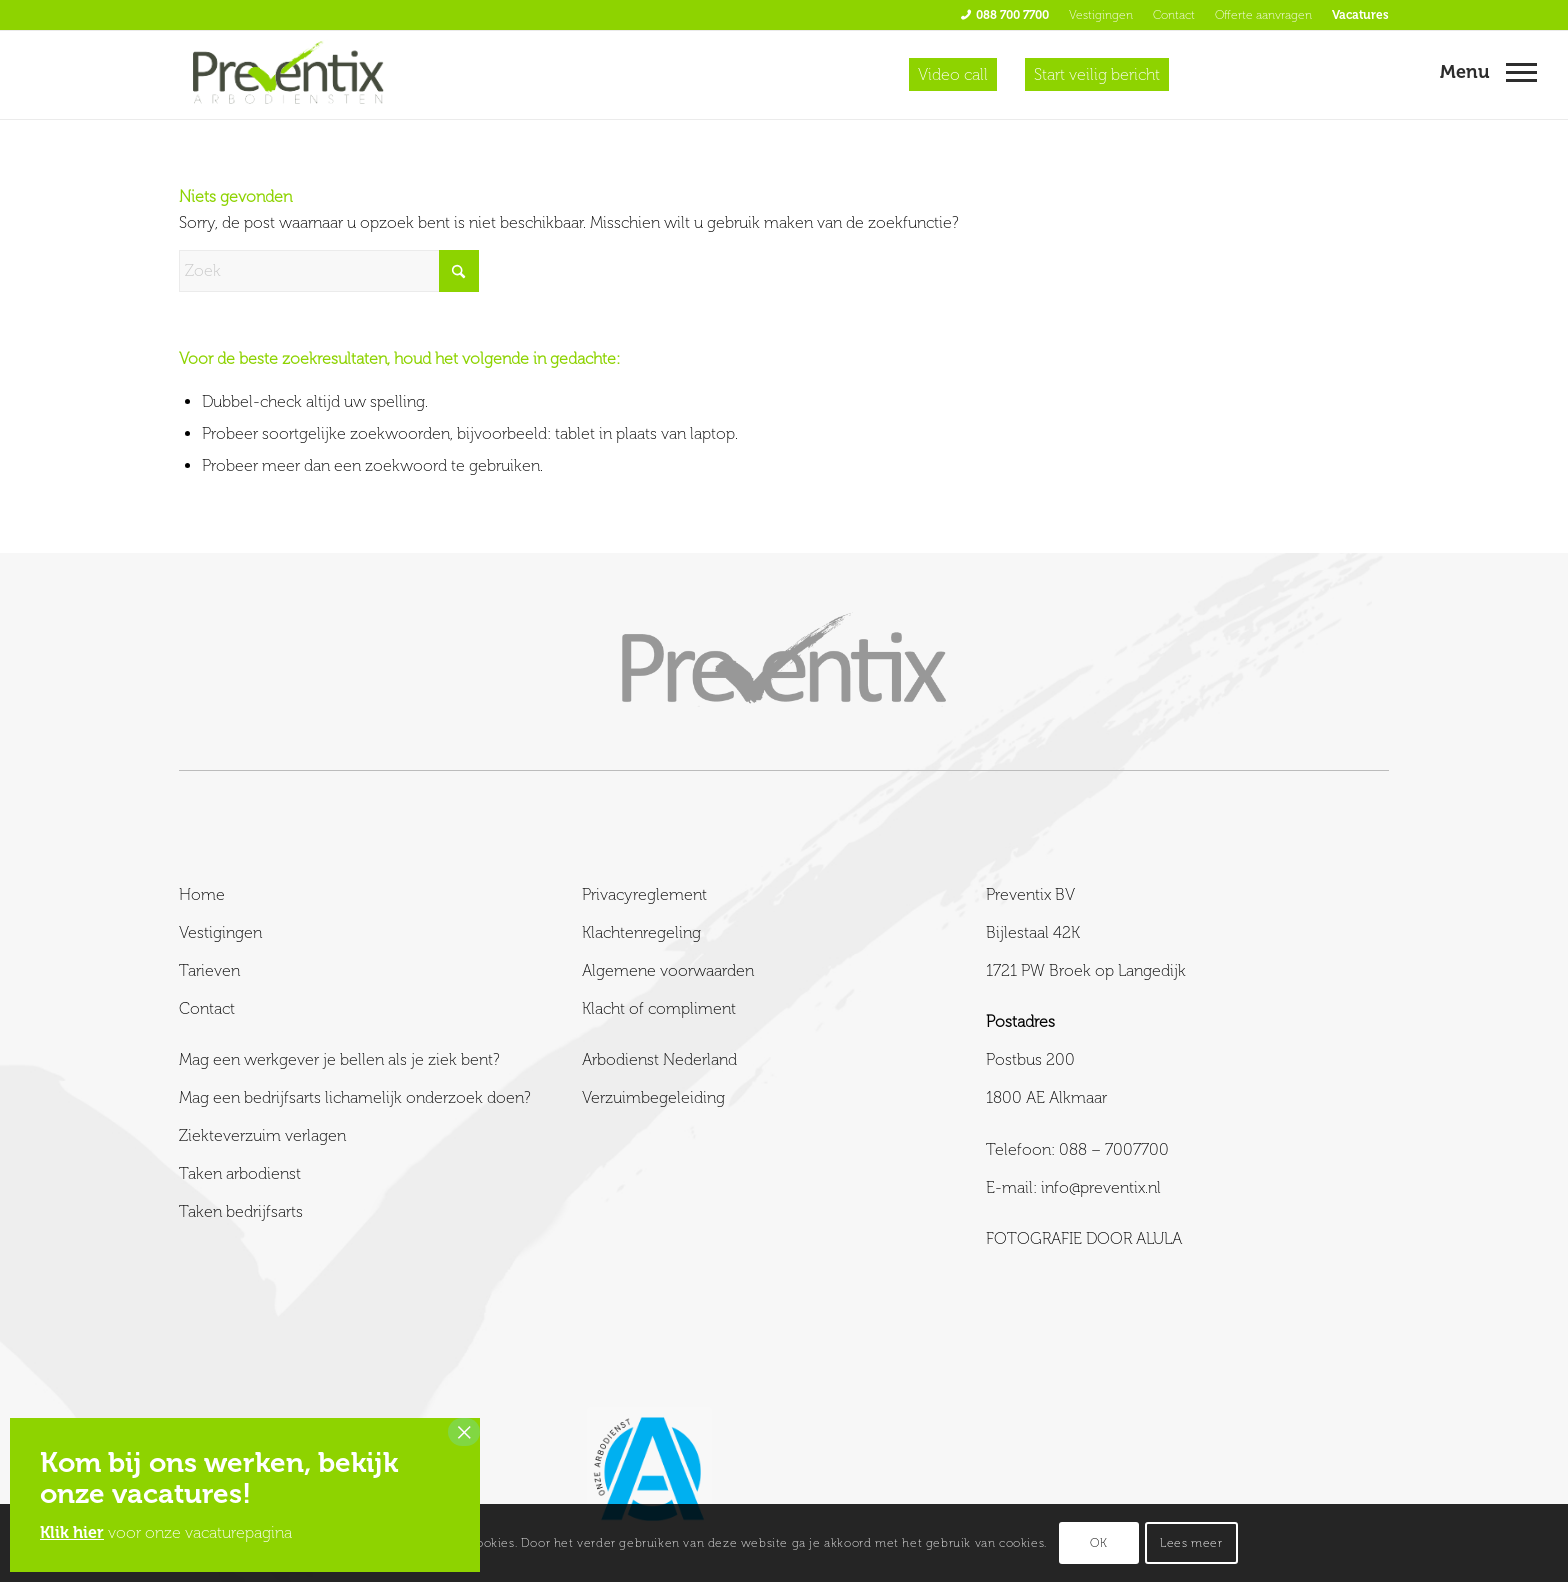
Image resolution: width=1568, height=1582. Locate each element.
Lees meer (1191, 1543)
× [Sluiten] (464, 1432)
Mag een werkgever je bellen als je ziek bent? (339, 1059)
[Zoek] (329, 271)
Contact (1174, 15)
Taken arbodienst (240, 1173)
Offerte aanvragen (1263, 15)
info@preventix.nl (1101, 1187)
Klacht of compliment (659, 1008)
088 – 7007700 (1114, 1149)
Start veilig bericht (1097, 74)
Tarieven (209, 970)
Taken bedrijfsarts (241, 1211)
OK (1098, 1543)
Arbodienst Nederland (659, 1059)
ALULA (1159, 1238)
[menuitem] (1005, 15)
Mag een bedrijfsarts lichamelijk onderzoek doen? (355, 1097)
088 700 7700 (1012, 15)
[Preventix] (289, 75)
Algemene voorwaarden (668, 970)
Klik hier (72, 1532)
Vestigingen (1101, 15)
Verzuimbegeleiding (653, 1097)
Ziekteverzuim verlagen (262, 1135)
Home (202, 894)
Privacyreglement (644, 894)
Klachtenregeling (641, 932)
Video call (953, 74)
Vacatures (1360, 15)
